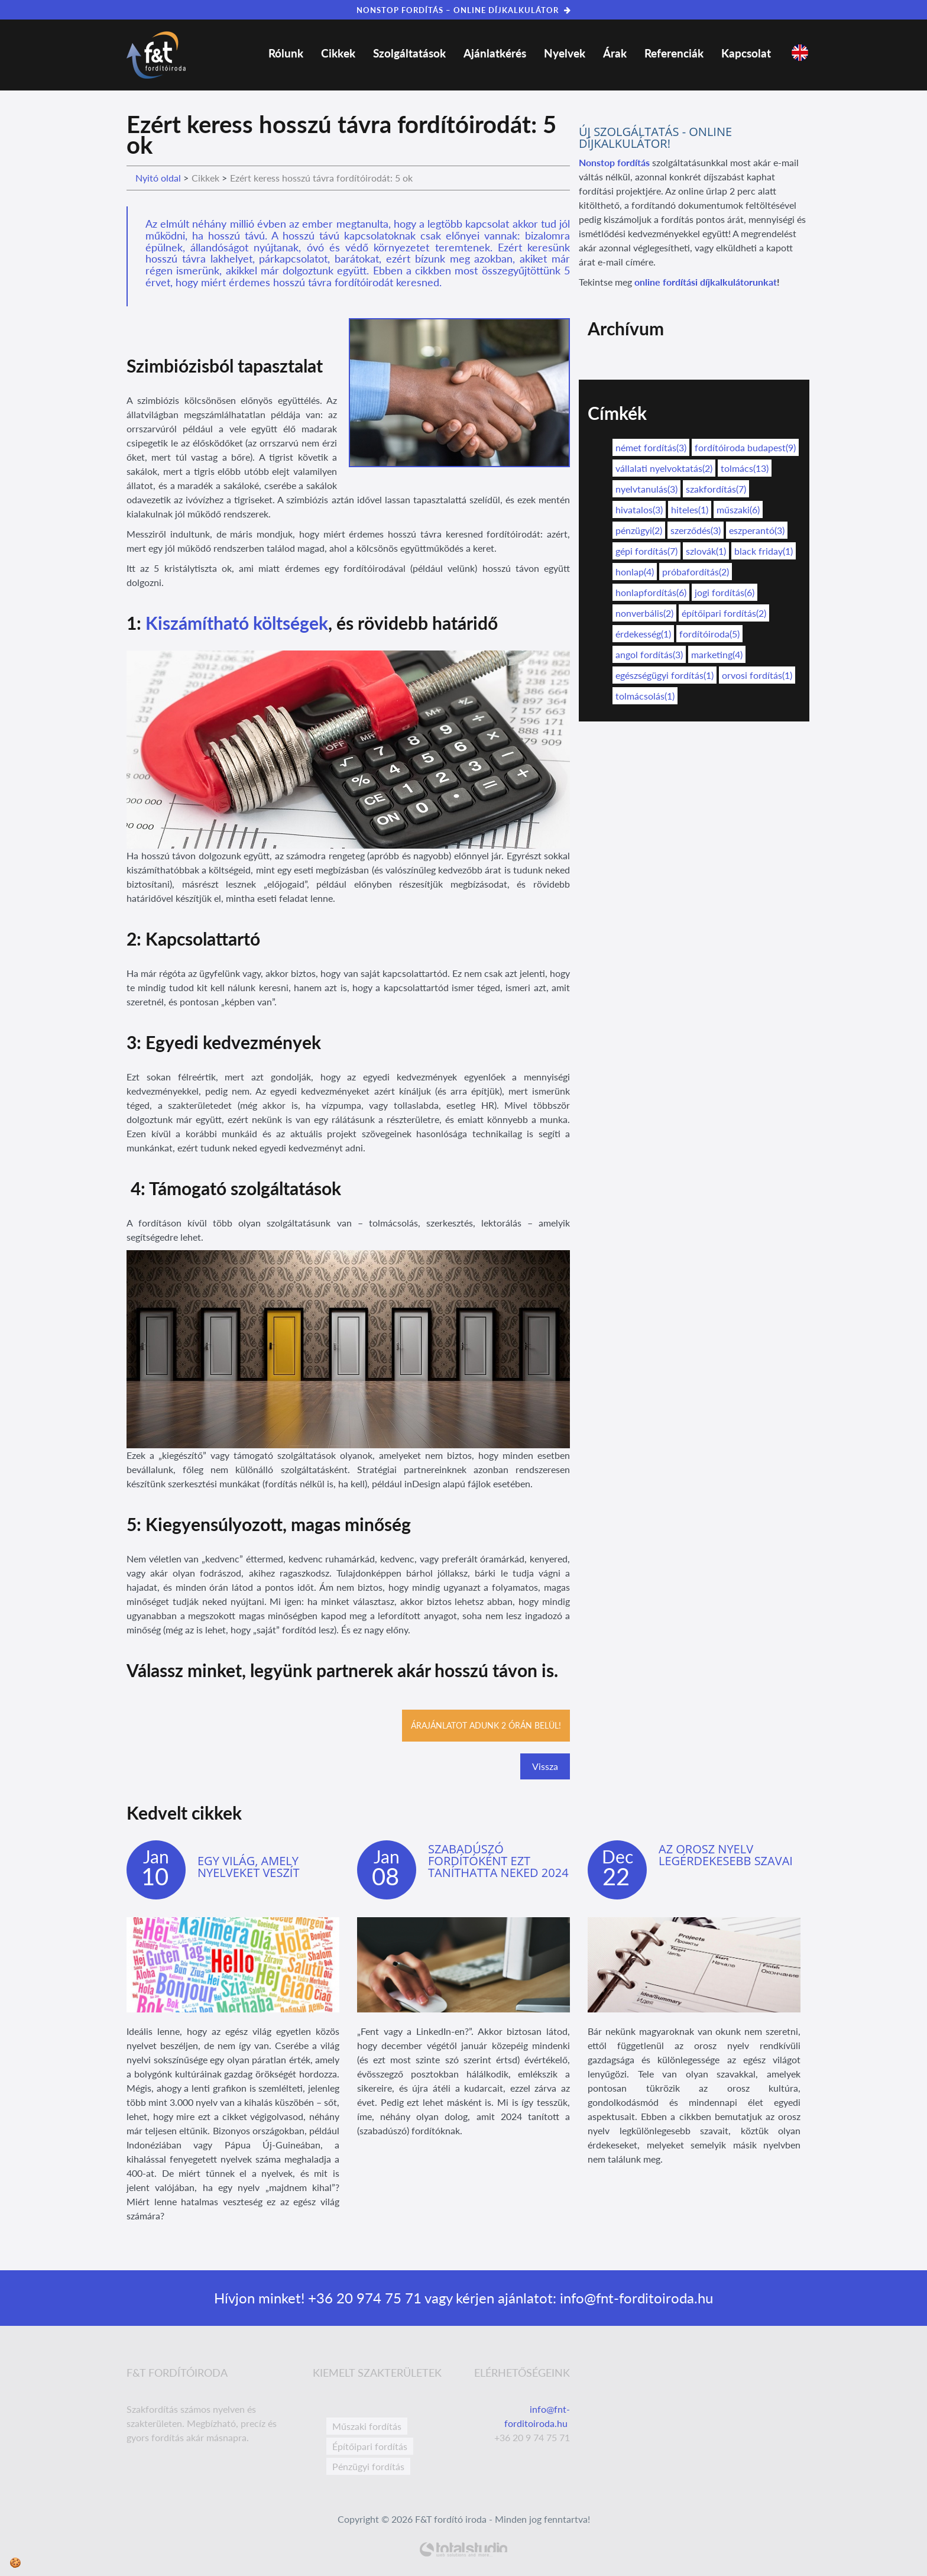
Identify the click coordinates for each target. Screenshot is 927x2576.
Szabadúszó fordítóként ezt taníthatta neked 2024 (498, 1861)
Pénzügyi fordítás (368, 2466)
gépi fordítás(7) (646, 550)
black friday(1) (763, 550)
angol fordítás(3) (649, 654)
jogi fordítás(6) (724, 592)
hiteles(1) (689, 509)
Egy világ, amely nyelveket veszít (248, 1867)
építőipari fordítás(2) (724, 613)
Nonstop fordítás (614, 162)
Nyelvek (564, 53)
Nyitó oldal (158, 177)
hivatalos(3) (639, 509)
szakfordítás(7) (716, 488)
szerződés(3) (695, 530)
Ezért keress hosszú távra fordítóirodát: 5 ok (321, 177)
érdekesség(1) (643, 633)
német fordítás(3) (650, 447)
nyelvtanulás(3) (646, 488)
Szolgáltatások (409, 53)
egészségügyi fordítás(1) (664, 675)
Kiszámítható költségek (236, 622)
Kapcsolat (746, 53)
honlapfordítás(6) (650, 592)
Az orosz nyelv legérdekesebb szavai (726, 1855)
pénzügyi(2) (638, 530)
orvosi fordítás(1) (757, 675)
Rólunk (285, 53)
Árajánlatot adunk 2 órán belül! (486, 1725)
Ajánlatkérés (495, 53)
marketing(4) (717, 654)
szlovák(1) (706, 550)
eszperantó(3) (757, 530)
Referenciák (674, 53)
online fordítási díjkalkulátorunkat (705, 281)
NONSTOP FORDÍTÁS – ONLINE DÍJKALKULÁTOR (463, 10)
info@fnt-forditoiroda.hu (634, 2297)
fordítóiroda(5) (709, 633)
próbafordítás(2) (695, 571)
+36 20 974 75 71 (363, 2297)
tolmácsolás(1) (645, 695)
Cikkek (338, 53)
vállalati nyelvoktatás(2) (663, 468)
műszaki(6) (738, 509)
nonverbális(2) (644, 613)
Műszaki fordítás (366, 2426)
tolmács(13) (745, 468)
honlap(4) (634, 571)
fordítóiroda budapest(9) (745, 447)
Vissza (545, 1766)
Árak (615, 53)
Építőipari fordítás (369, 2446)
